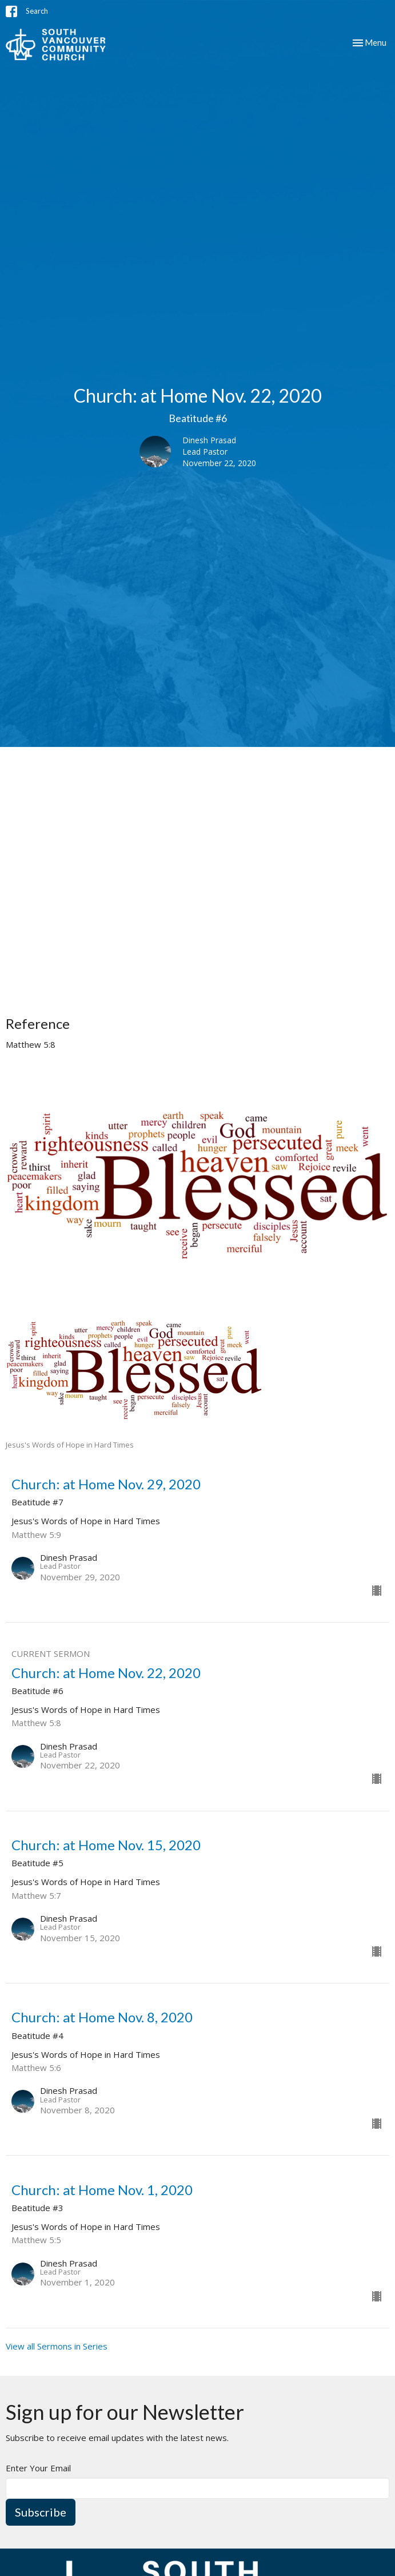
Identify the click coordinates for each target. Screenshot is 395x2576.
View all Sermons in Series (56, 2346)
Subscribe (40, 2512)
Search (37, 10)
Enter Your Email (38, 2468)
